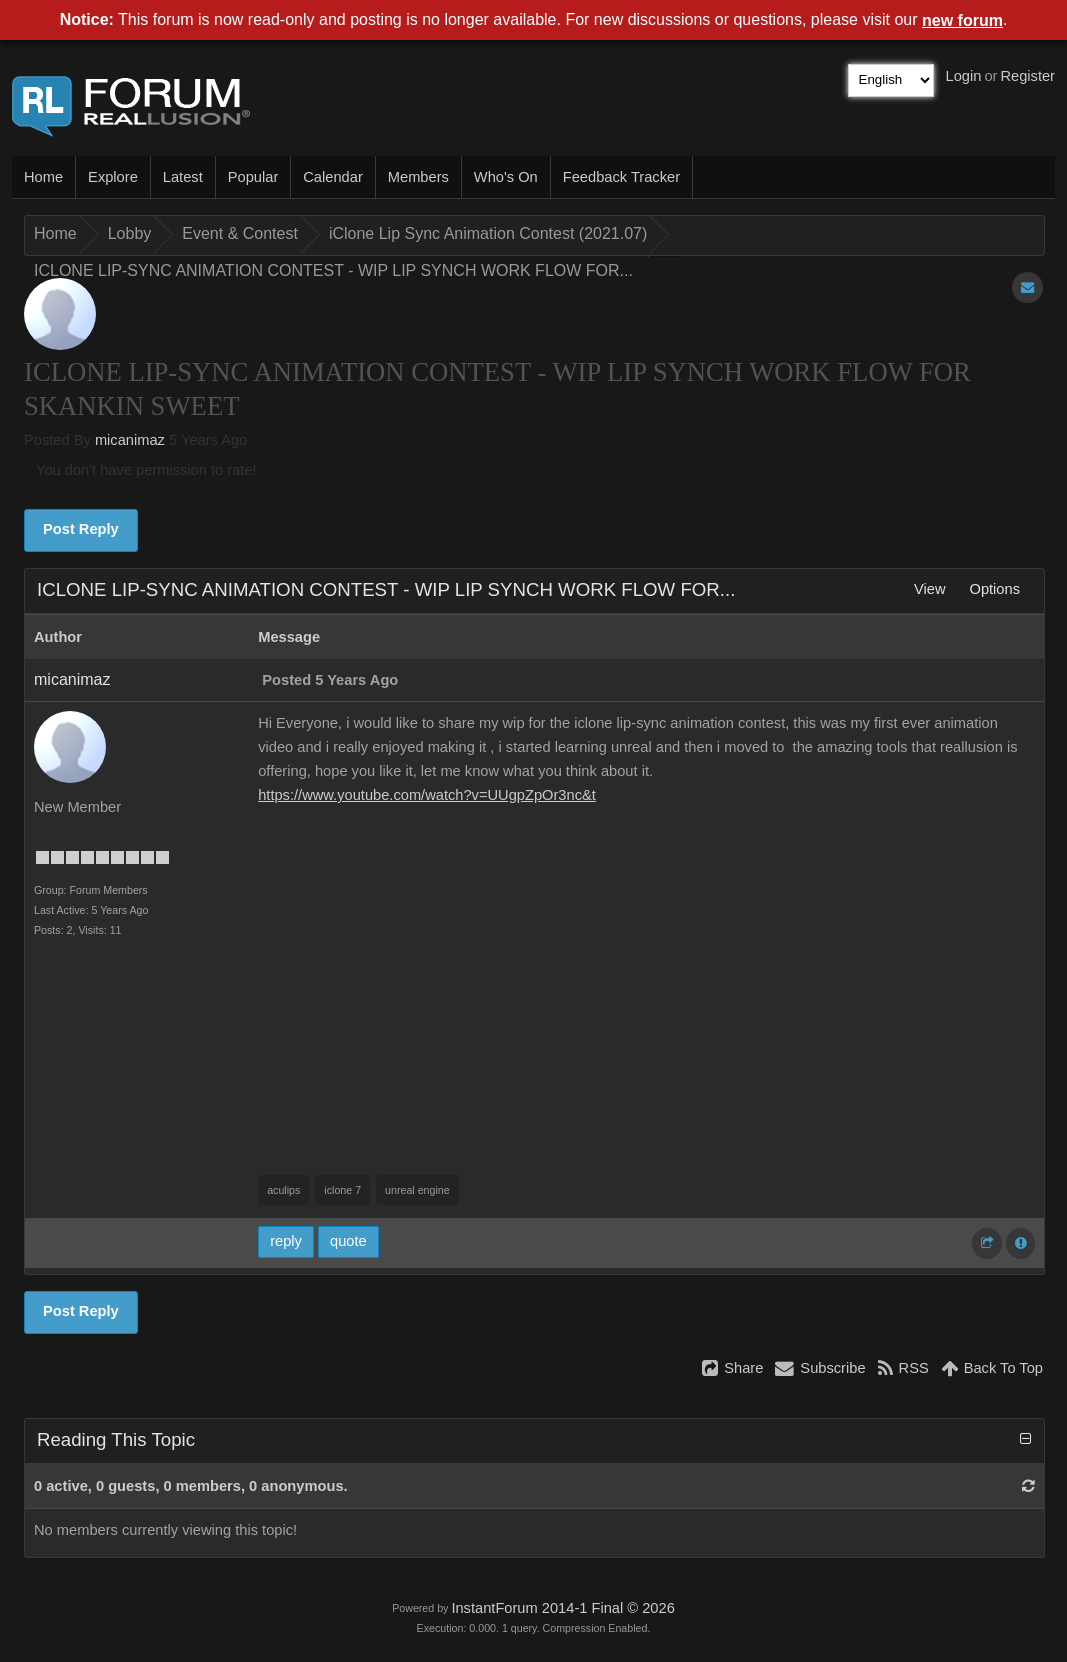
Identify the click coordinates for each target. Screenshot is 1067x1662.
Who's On (506, 177)
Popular (253, 177)
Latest (183, 177)
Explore (113, 177)
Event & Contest (240, 233)
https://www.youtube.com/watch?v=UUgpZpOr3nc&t (427, 795)
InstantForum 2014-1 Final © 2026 (562, 1608)
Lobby (130, 233)
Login (964, 76)
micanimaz (130, 440)
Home (43, 177)
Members (418, 177)
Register (1027, 76)
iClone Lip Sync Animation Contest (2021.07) (488, 233)
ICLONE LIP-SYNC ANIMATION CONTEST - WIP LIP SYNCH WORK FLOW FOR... (333, 270)
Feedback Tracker (621, 177)
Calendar (332, 177)
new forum (962, 20)
